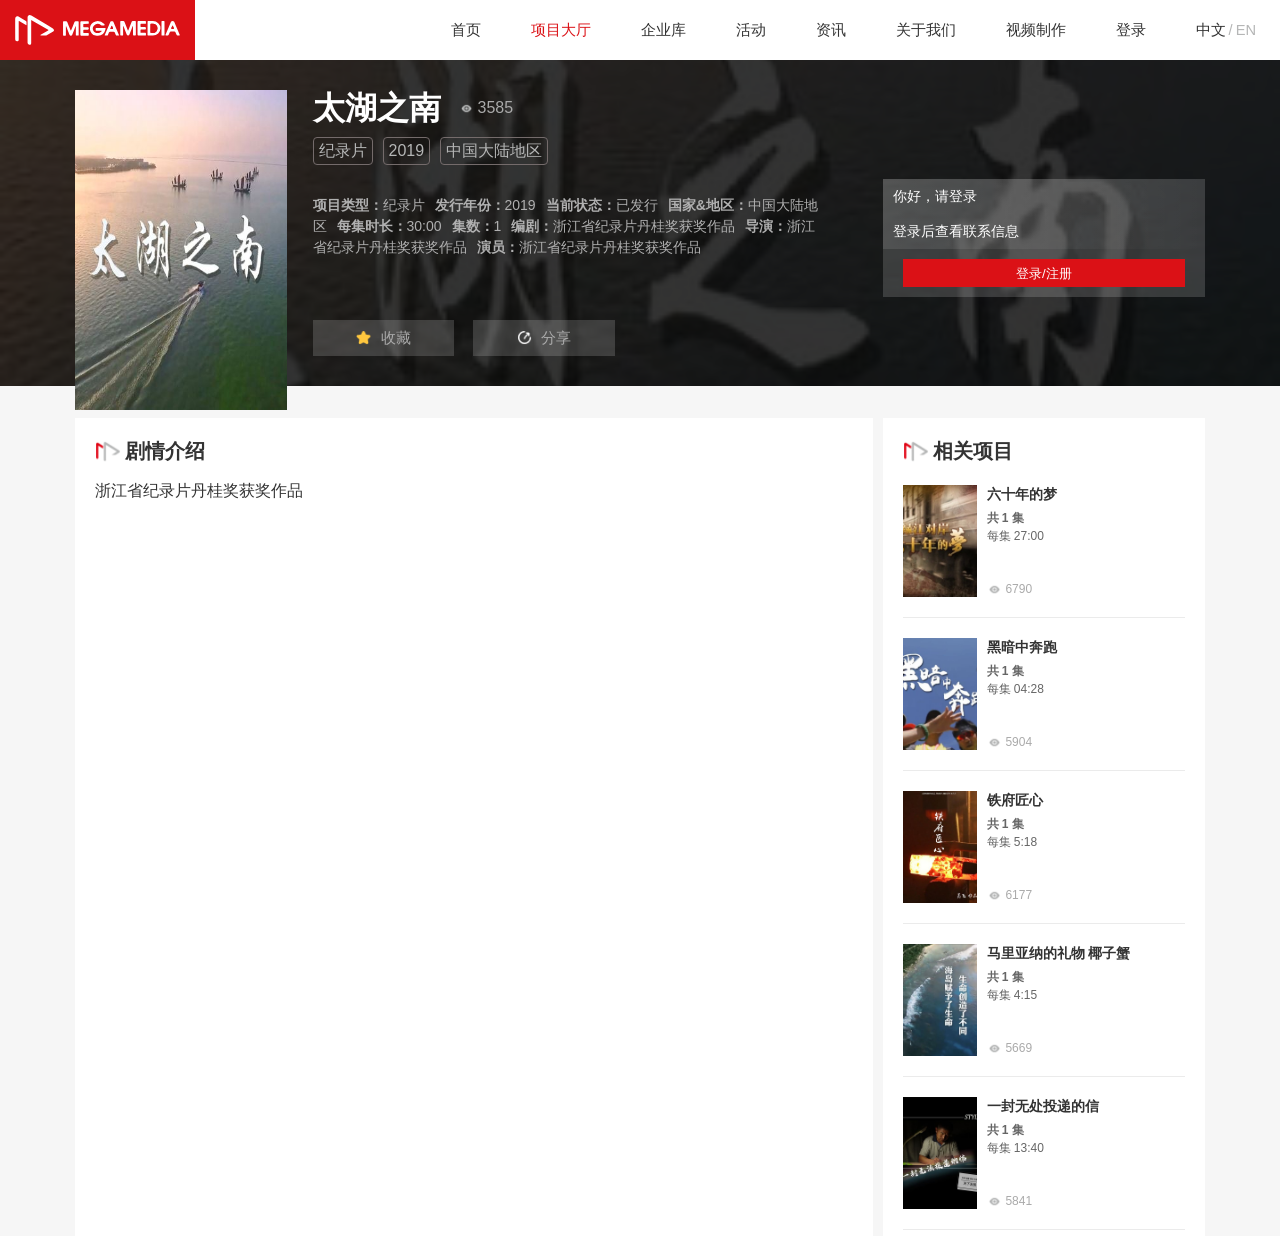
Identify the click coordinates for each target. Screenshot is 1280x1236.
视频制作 (1027, 29)
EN (1245, 29)
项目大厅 (537, 29)
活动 (733, 29)
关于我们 (913, 29)
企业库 (643, 29)
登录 (1125, 29)
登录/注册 (1044, 273)
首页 (439, 29)
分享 (558, 338)
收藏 (388, 338)
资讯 (815, 29)
